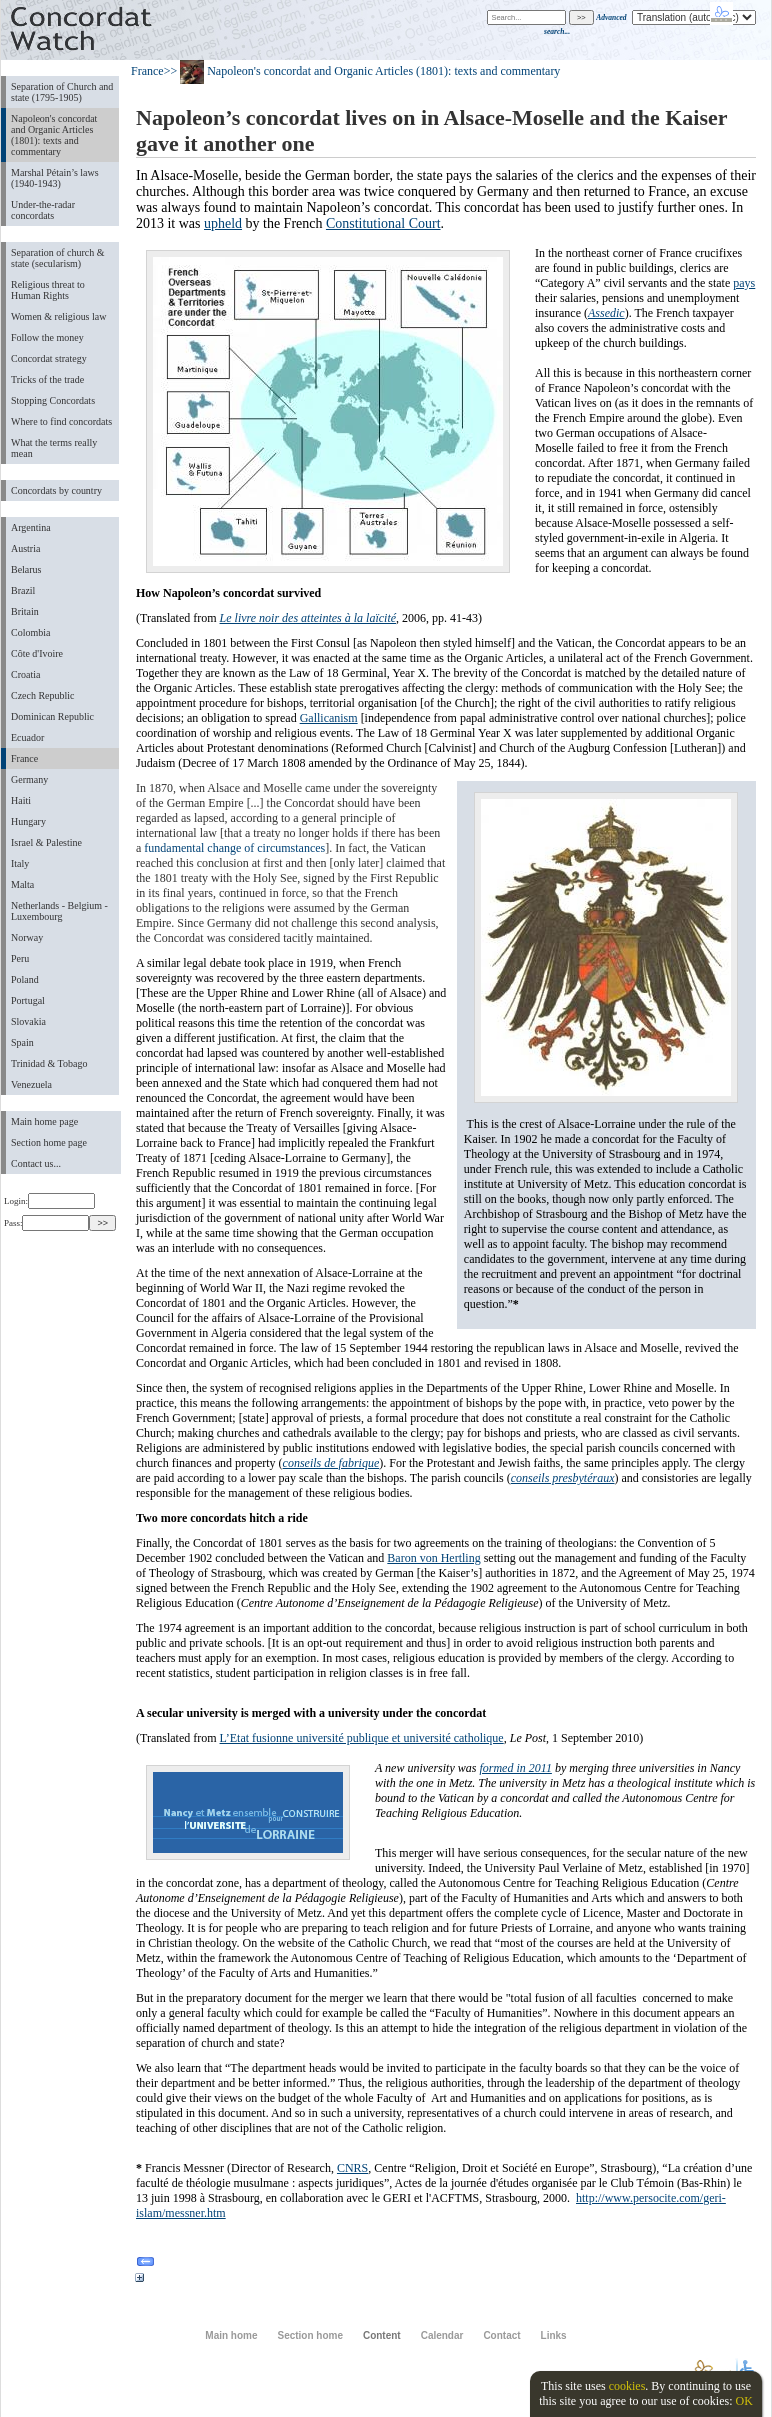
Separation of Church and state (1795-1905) (62, 92)
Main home (231, 2335)
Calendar (442, 2335)
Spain (22, 1042)
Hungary (28, 821)
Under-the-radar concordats (43, 210)
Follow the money (47, 337)
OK (743, 2401)
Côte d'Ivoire (37, 653)
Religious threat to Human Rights (48, 290)
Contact (501, 2335)
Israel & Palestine (46, 842)
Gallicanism (329, 718)
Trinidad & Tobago (49, 1063)
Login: (49, 1201)
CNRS (352, 2168)
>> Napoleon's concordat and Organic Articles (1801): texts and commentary (362, 71)
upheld (223, 223)
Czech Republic (43, 695)
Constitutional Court (383, 223)
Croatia (25, 674)
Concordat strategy (49, 358)
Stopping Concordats (53, 400)
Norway (27, 937)
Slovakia (28, 1021)
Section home (309, 2335)
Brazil (23, 590)
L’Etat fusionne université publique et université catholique (362, 1738)
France (24, 758)
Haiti (21, 800)
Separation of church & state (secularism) (57, 258)
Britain (25, 611)
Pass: (46, 1223)
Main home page (44, 1121)
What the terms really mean (54, 448)
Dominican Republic (52, 716)
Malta (22, 884)
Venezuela (31, 1084)
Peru (20, 958)
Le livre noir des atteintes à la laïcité (308, 618)
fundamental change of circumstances (234, 848)
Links (554, 2335)
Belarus (26, 569)
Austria (25, 548)
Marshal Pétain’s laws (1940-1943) (55, 178)
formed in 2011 (515, 1768)
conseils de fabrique (331, 1463)
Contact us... (36, 1163)
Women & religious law (58, 316)
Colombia (30, 632)
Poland (25, 979)
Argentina (31, 527)
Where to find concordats (61, 421)
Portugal (28, 1000)
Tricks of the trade (47, 379)
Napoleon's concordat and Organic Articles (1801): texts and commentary (54, 135)
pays (744, 283)
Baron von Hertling (433, 1558)
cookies (627, 2386)
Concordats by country (56, 490)
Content (382, 2335)
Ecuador (27, 737)
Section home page (49, 1142)
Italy (20, 863)
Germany (29, 779)
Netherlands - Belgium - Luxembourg (59, 911)
